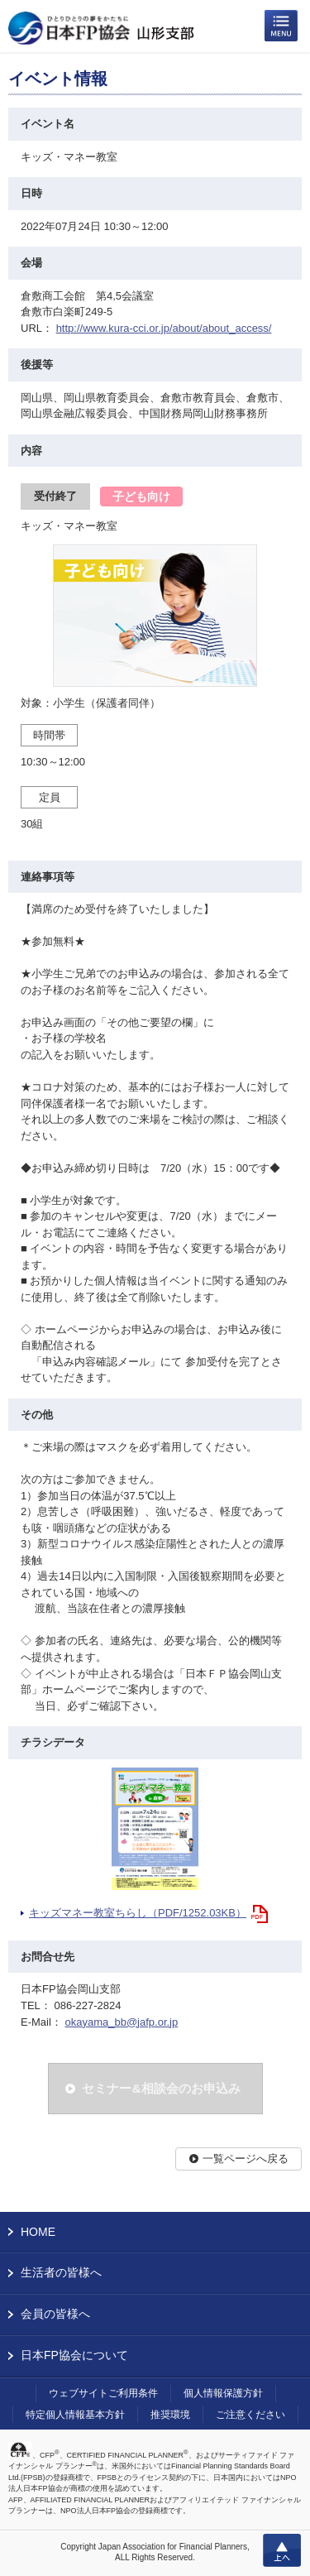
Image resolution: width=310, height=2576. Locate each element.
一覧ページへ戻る (246, 2158)
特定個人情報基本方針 (75, 2414)
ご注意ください (250, 2414)
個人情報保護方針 (223, 2393)
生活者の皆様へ (61, 2272)
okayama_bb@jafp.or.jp (121, 2022)
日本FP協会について (74, 2355)
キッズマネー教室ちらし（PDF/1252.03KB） (137, 1913)
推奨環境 (170, 2414)
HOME (38, 2231)
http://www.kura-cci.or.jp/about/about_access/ (164, 328)
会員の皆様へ (55, 2313)
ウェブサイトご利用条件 (103, 2393)
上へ (282, 2550)
